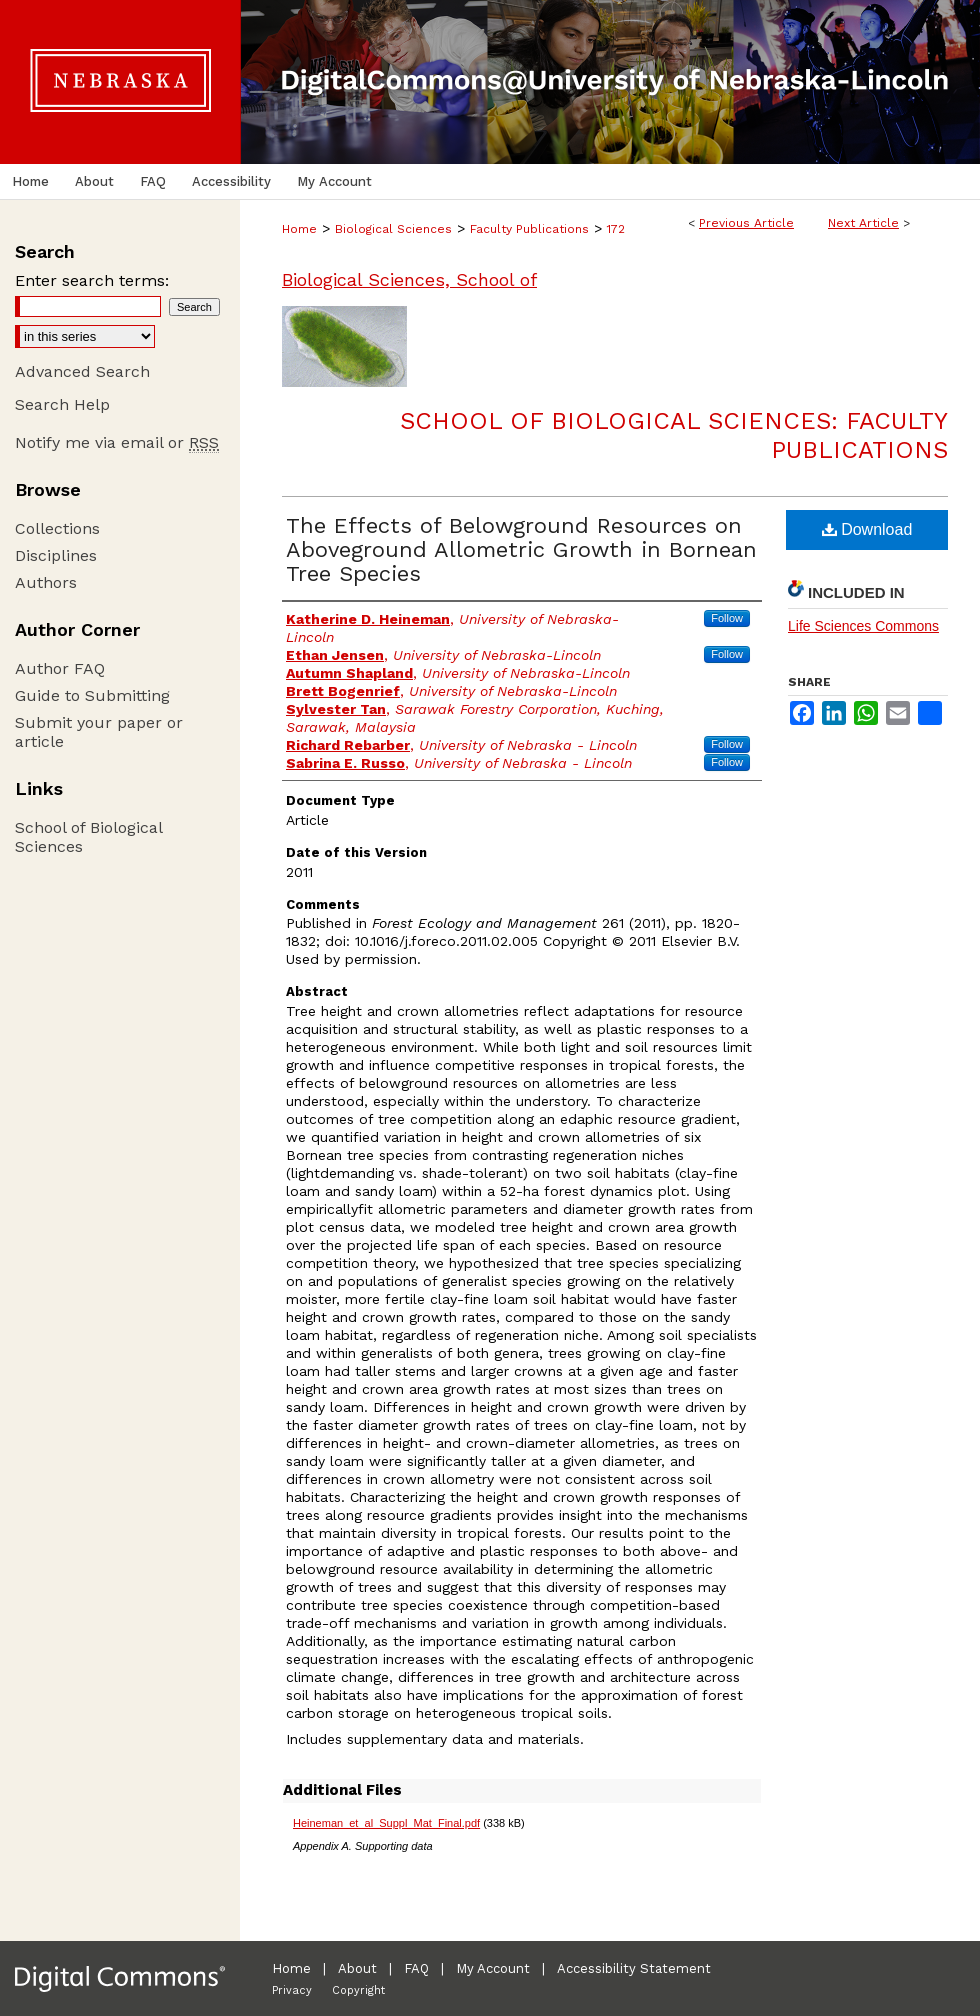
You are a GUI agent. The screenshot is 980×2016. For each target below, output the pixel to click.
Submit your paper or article (99, 732)
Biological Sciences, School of (409, 279)
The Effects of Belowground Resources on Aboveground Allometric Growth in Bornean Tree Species (521, 549)
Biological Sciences (393, 229)
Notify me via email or (117, 442)
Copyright (358, 1990)
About (357, 1968)
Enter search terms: (92, 280)
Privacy (292, 1990)
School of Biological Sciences (88, 837)
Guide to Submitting (92, 695)
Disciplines (56, 555)
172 (616, 229)
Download (867, 529)
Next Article (863, 223)
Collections (57, 528)
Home (299, 229)
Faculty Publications (529, 229)
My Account (493, 1968)
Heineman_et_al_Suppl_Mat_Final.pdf (386, 1823)
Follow (727, 618)
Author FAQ (60, 668)
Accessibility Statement (634, 1968)
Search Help (62, 404)
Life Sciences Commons (863, 626)
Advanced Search (82, 371)
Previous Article (746, 223)
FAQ (416, 1968)
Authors (46, 582)
